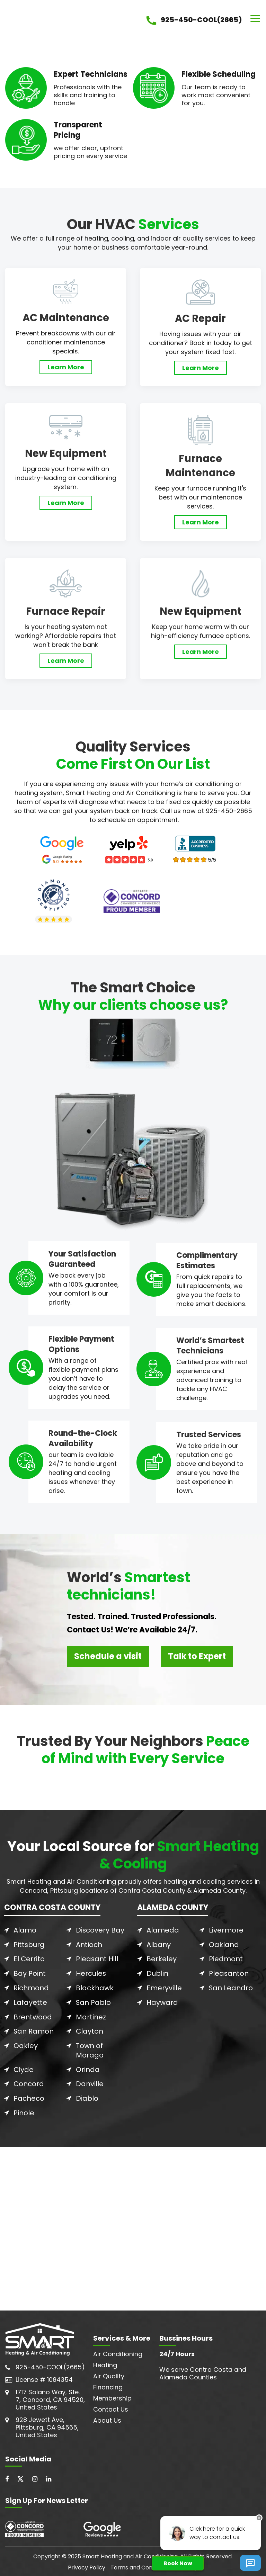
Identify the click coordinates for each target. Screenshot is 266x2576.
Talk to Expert (197, 1656)
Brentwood (33, 2015)
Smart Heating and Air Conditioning (130, 2553)
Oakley (26, 2044)
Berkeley (162, 1959)
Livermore (226, 1930)
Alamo (25, 1930)
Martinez (91, 2015)
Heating (105, 2361)
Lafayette (30, 2001)
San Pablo (93, 2001)
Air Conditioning (117, 2350)
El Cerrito (29, 1959)
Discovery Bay (100, 1930)
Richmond (31, 1987)
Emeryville (164, 1987)
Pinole (24, 2110)
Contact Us (110, 2406)
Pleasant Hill (97, 1959)
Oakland (224, 1944)
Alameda (163, 1930)
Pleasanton (229, 1973)
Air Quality (108, 2372)
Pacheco (29, 2095)
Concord (29, 2081)
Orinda (88, 2067)
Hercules (91, 1973)
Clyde (24, 2067)
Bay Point (30, 1973)
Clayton (90, 2030)
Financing (108, 2383)
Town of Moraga (90, 2048)
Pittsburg (29, 1944)
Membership (112, 2394)
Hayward (162, 2001)
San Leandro (231, 1987)
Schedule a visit (108, 1656)
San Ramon (34, 2030)
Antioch (89, 1944)
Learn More (65, 367)
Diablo (87, 2095)
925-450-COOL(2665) (50, 2364)
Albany (159, 1944)
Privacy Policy (86, 2564)
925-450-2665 (229, 811)
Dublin (157, 1973)
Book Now (177, 2563)
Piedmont (226, 1959)
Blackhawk (95, 1987)
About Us (107, 2417)
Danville (90, 2081)
